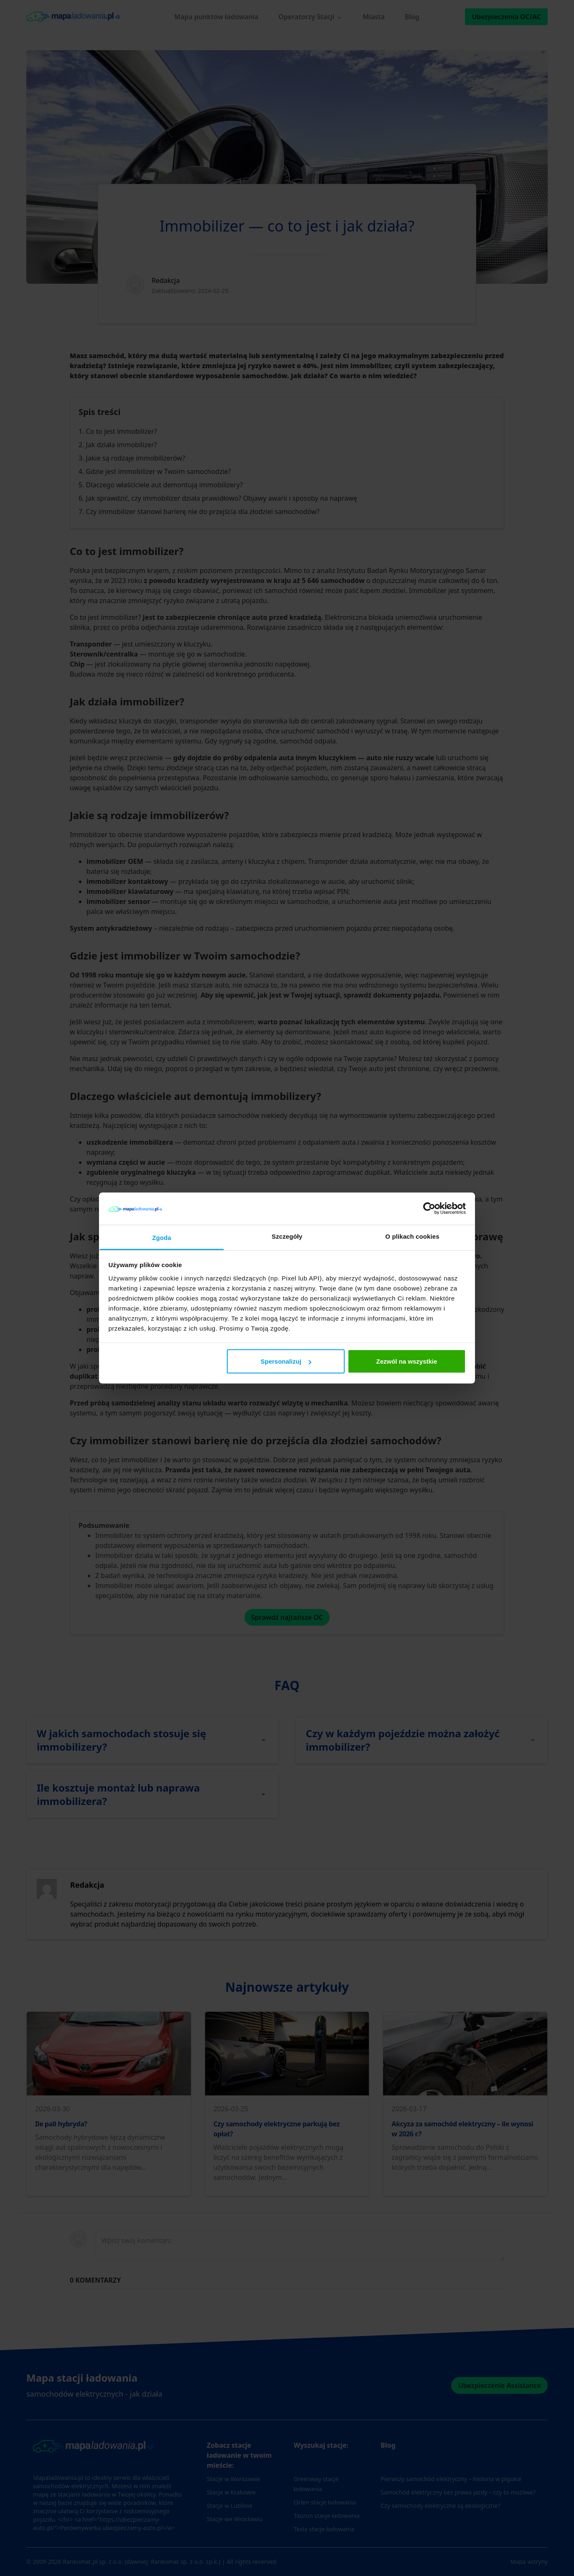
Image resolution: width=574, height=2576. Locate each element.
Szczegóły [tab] (287, 1236)
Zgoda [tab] (161, 1237)
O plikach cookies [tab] (412, 1236)
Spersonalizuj (286, 1361)
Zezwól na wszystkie (406, 1361)
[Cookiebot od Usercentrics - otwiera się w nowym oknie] (429, 1208)
